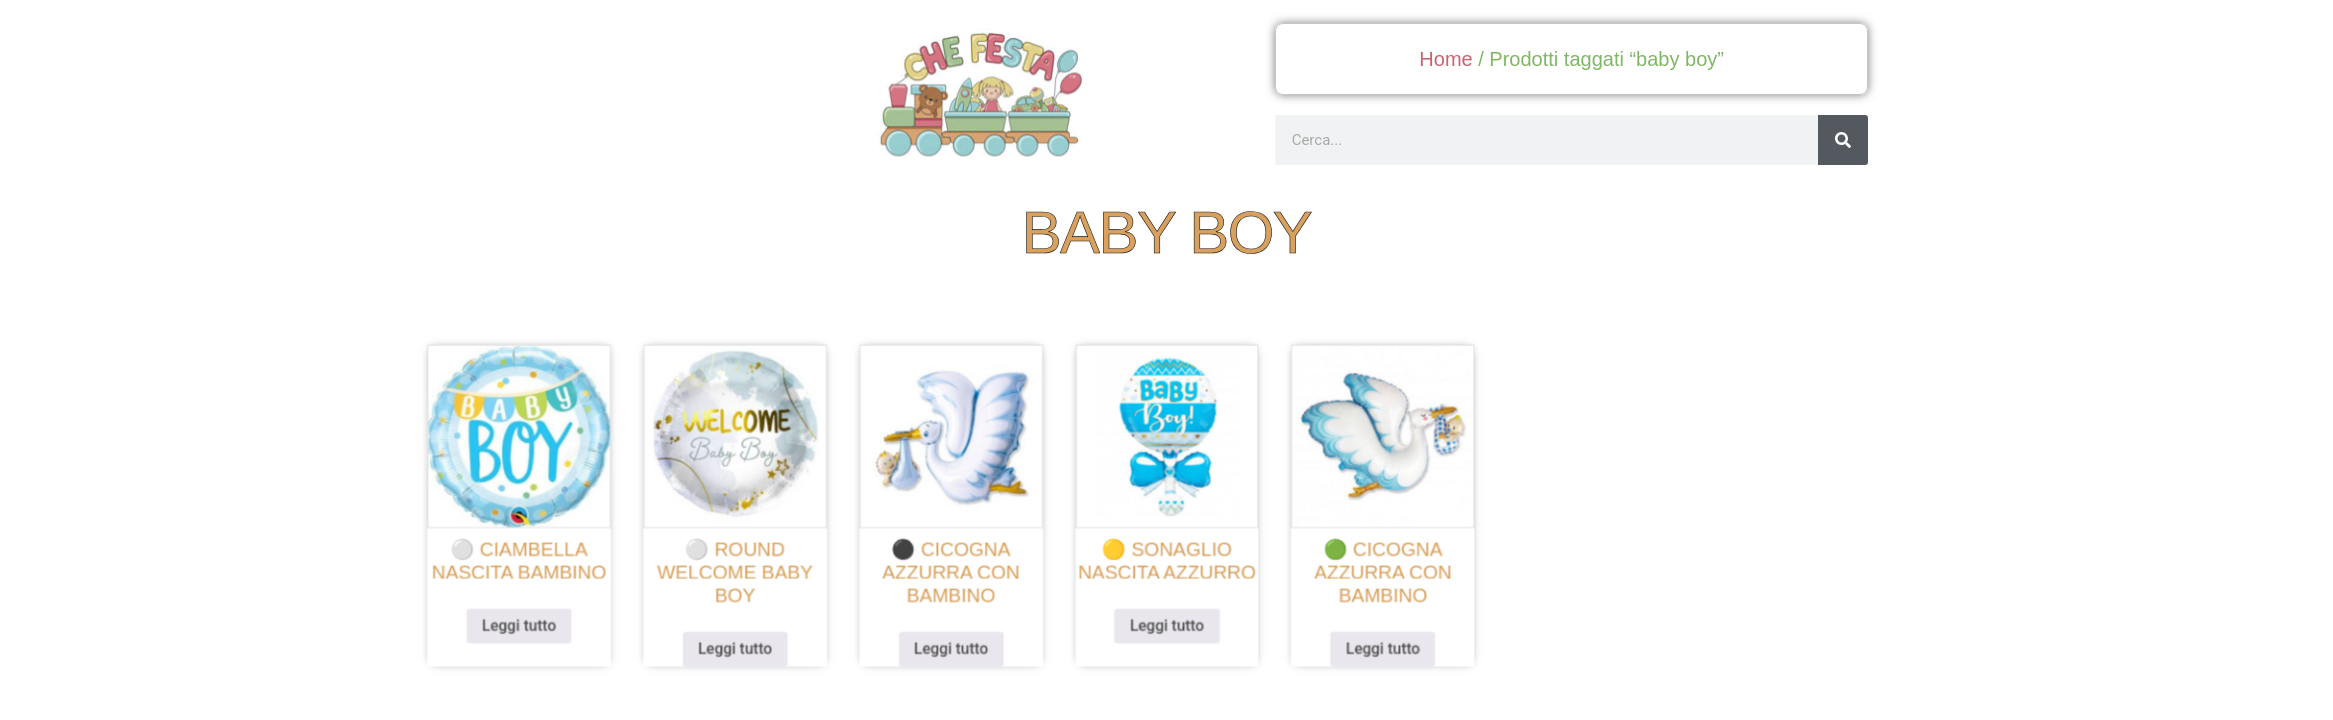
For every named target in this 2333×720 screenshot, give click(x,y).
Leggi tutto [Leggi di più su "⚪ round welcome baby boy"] (752, 641)
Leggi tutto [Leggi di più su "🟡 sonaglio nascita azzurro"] (1166, 619)
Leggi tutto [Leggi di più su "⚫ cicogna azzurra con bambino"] (959, 641)
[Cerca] (1843, 140)
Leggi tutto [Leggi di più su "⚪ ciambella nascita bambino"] (546, 619)
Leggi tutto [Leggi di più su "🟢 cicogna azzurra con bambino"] (1373, 641)
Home (1445, 59)
